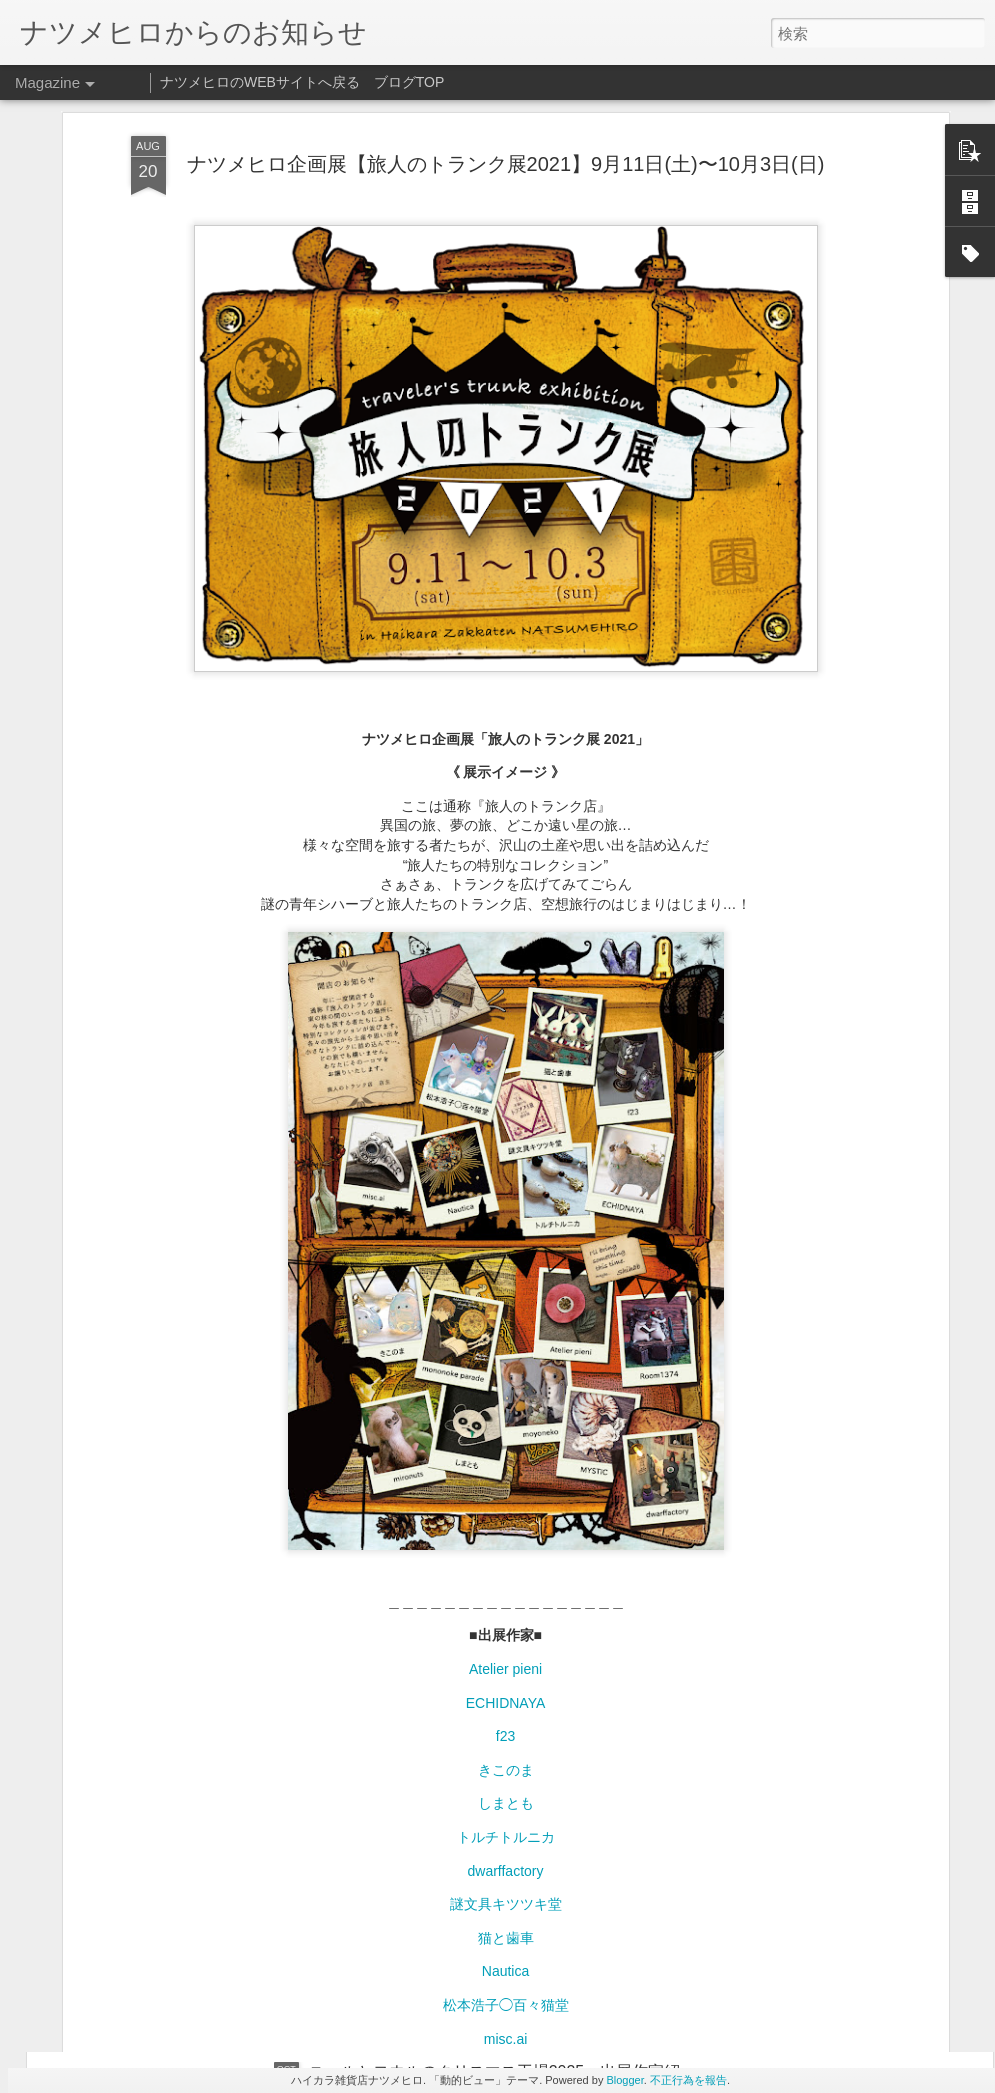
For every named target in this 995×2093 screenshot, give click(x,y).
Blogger (624, 2080)
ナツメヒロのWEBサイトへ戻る (260, 82)
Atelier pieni (505, 1385)
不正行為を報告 (688, 2080)
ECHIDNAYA (506, 1418)
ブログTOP (409, 82)
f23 (505, 1452)
